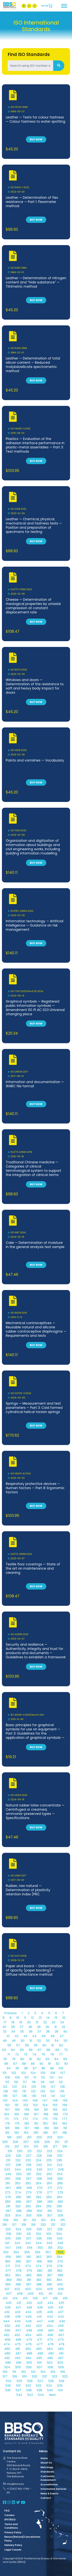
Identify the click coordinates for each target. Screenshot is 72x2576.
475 (18, 2344)
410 (40, 2293)
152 (25, 2105)
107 (62, 2073)
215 (36, 2146)
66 (31, 2050)
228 (39, 2155)
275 (28, 2192)
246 (39, 2169)
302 (59, 2211)
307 (50, 2215)
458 (29, 2330)
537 (18, 2390)
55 (65, 2040)
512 (23, 2372)
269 (29, 2188)
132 (33, 2091)
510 (5, 2372)
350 (40, 2247)
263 (28, 2183)
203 (49, 2137)
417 (45, 2298)
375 (49, 2266)
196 (45, 2132)
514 (43, 2372)
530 (8, 2385)
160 (36, 2109)
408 (20, 2293)
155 (55, 2105)
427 (18, 2307)
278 (60, 2192)
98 (43, 2068)
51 (30, 2040)
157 (7, 2109)
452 (28, 2326)
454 (50, 2326)
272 (59, 2188)
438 (7, 2316)
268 (19, 2188)
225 (8, 2155)
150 (7, 2105)
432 (7, 2312)
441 (39, 2316)
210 (57, 2142)
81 (30, 2059)
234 (38, 2160)
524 (9, 2381)
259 (49, 2178)
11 (25, 2018)
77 (61, 2054)
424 (50, 2303)
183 (55, 2123)
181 (36, 2123)
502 (49, 2362)
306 (39, 2215)
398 (39, 2284)
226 (18, 2155)
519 (24, 2376)
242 (59, 2165)
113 (52, 2077)
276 (39, 2192)
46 (52, 2036)
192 (7, 2132)
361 (28, 2257)
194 (26, 2132)
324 (18, 2229)
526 (30, 2381)
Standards (47, 2471)
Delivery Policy (13, 2545)
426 (8, 2307)
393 (48, 2280)
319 (33, 2224)
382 (59, 2270)
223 (49, 2151)
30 (47, 2027)
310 (15, 2220)
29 (39, 2027)
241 (49, 2165)
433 (17, 2312)
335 (8, 2238)
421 (19, 2303)
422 (29, 2303)
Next (52, 2395)
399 (49, 2284)
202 (39, 2137)
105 (43, 2073)
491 (61, 2353)
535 (60, 2385)
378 (19, 2270)
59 (35, 2045)
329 (8, 2234)
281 (28, 2197)
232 (18, 2160)
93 (66, 2063)
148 (55, 2100)
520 (34, 2376)
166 (26, 2114)
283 (49, 2197)
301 (49, 2211)
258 (39, 2178)
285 (8, 2201)
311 (25, 2220)
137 (14, 2096)
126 (43, 2086)
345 (49, 2243)
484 (50, 2349)
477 (40, 2344)
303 (7, 2215)
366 (18, 2261)
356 (37, 2252)
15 (56, 2018)
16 (63, 2018)
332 (38, 2234)
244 (18, 2169)
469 (18, 2339)
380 (39, 2270)
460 (51, 2330)
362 (38, 2257)
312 (34, 2220)
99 (52, 2068)
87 (15, 2063)
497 (61, 2358)
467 (61, 2335)
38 (48, 2031)
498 (8, 2362)
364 (59, 2257)
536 (8, 2390)
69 (57, 2050)
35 (22, 2031)
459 (40, 2330)
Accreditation (49, 2484)
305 (28, 2215)
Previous (10, 2013)
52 (39, 2040)
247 (50, 2169)
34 (13, 2031)
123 (14, 2086)
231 (8, 2160)
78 (5, 2059)
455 (61, 2326)
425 (61, 2303)
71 (8, 2054)
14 (48, 2018)
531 (18, 2385)
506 (29, 2367)
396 (18, 2284)
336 (18, 2238)
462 (6, 2335)
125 (33, 2086)
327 (49, 2229)
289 (50, 2201)
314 (52, 2220)
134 (52, 2091)
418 (55, 2298)
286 (18, 2201)
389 (8, 2280)
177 (64, 2119)
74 (34, 2054)
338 (39, 2238)
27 (21, 2027)
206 (15, 2142)
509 (61, 2367)
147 (45, 2100)
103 (23, 2073)
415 (25, 2298)
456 (7, 2330)
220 (19, 2151)
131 (24, 2091)
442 (50, 2316)
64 (13, 2050)
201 (29, 2137)
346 (60, 2243)
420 (9, 2303)
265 (49, 2183)
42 (16, 2036)
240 (39, 2165)
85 (65, 2059)
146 (35, 2100)
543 (30, 2395)
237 (8, 2165)
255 (7, 2178)
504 (7, 2367)
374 (38, 2266)
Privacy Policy (12, 2532)
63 (4, 2050)
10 (17, 2018)
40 (65, 2031)
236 (59, 2160)
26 (13, 2027)
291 (8, 2206)
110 (26, 2077)
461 (61, 2330)
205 (5, 2142)
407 (9, 2293)
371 (7, 2266)
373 (28, 2266)
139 (34, 2096)
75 (43, 2054)
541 (60, 2390)
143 (5, 2100)
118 (34, 2082)
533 (38, 2385)
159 (27, 2109)
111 (34, 2077)
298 (19, 2211)
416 (35, 2298)
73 (25, 2054)
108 (7, 2077)
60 (44, 2045)
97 (34, 2068)
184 (64, 2123)
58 (27, 2045)
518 (14, 2376)
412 (59, 2293)
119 (42, 2082)
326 (39, 2229)
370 (60, 2261)
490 (51, 2353)
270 (39, 2188)
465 (39, 2335)
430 (50, 2307)
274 (18, 2192)
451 (17, 2326)
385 (28, 2275)
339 (49, 2238)
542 (19, 2395)
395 (8, 2284)
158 (17, 2109)
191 (65, 2128)
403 (28, 2289)
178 (7, 2123)
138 (24, 2096)
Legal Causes (12, 2549)
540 (50, 2390)
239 (28, 2165)
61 (52, 2045)
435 (39, 2312)
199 (9, 2137)
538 (29, 2390)
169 (55, 2114)
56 (9, 2045)
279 (8, 2197)
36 (30, 2031)
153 (35, 2105)
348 (19, 2247)
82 (39, 2059)
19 (20, 2022)
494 (28, 2358)
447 (40, 2321)
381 (49, 2270)
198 (64, 2132)
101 (5, 2073)
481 (17, 2349)
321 (53, 2224)
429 (40, 2307)
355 (27, 2252)
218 (64, 2146)
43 (25, 2036)
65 (22, 2050)
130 (15, 2091)
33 (4, 2031)
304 (18, 2215)
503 (60, 2362)
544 (41, 2395)
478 (51, 2344)
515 (52, 2372)
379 (29, 2270)
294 (38, 2206)
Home (44, 2458)
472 (50, 2339)
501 (39, 2362)
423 (39, 2303)
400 (60, 2284)
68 (48, 2050)
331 (28, 2234)
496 (50, 2358)
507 (39, 2367)
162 (55, 2109)
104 (33, 2073)
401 (6, 2289)
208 (36, 2142)
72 (17, 2054)
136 (5, 2096)
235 (49, 2160)
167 (36, 2114)
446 (29, 2321)
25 (4, 2027)
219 (9, 2151)
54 (57, 2040)
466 (50, 2335)
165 (16, 2114)
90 (41, 2063)
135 (62, 2091)
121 (61, 2082)
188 (36, 2128)
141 (53, 2096)
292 (18, 2206)
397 (28, 2284)
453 (39, 2326)
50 (22, 2040)
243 (7, 2169)
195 (36, 2132)
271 (49, 2188)
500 (29, 2362)
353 (5, 2252)
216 (45, 2146)
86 (6, 2063)
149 (65, 2100)
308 (60, 2215)
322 (62, 2224)
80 (22, 2059)
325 (28, 2229)
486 (7, 2353)
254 (60, 2174)
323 (8, 2229)
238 (18, 2165)
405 (50, 2289)
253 (49, 2174)
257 (28, 2178)
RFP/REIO (10, 2519)
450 (7, 2326)
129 (5, 2091)
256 (18, 2178)
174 (35, 2119)
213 (16, 2146)
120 (51, 2082)
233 (28, 2160)
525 (19, 2381)
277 (50, 2192)
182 (45, 2123)
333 (48, 2234)
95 (17, 2068)
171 (7, 2119)
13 (40, 2018)
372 (17, 2266)
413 (5, 2298)
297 (8, 2211)
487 (18, 2353)
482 (28, 2349)
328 (60, 2229)
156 (64, 2105)
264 (38, 2183)
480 (7, 2349)
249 (8, 2174)
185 (7, 2128)
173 (25, 2119)
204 (60, 2137)
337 (28, 2238)
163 (64, 2109)
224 (60, 2151)
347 (8, 2247)
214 (26, 2146)
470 (29, 2339)
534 (49, 2385)
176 (55, 2119)
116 (16, 2082)
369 (49, 2261)
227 (28, 2155)
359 (8, 2257)
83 (47, 2059)
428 (29, 2307)
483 (39, 2349)
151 (16, 2105)
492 (7, 2358)
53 (48, 2040)
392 (38, 2280)
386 (39, 2275)
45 (43, 2036)
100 (61, 2068)
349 (29, 2247)
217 (55, 2146)
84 (56, 2059)
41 (8, 2036)
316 (4, 2224)
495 (39, 2358)
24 (62, 2022)
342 (17, 2243)
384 (18, 2275)
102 (14, 2073)
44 (34, 2036)
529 (61, 2381)
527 (40, 2381)
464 (28, 2335)
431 (60, 2307)
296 (59, 2206)
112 (43, 2077)
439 (18, 2316)
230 (59, 2155)
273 (7, 2192)
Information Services (53, 2489)
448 (51, 2321)
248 (61, 2169)
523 (65, 2376)
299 (29, 2211)
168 (46, 2114)
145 (25, 2100)
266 (60, 2183)
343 (28, 2243)
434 (28, 2312)
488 (29, 2353)
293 (28, 2206)
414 (15, 2298)
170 (65, 2114)
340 (60, 2238)
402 (17, 2289)
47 (62, 2036)
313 (43, 2220)
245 (28, 2169)
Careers (9, 2515)
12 (32, 2018)
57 (18, 2045)
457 (18, 2330)
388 (60, 2275)
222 (39, 2151)
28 (30, 2027)
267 (8, 2188)
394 (59, 2280)
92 (57, 2063)
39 (56, 2031)
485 (61, 2349)
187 (27, 2128)
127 (53, 2086)
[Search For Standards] (30, 65)
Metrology (47, 2467)
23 (53, 2022)
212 (7, 2146)
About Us (46, 2462)
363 (49, 2257)
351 (50, 2247)
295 (49, 2206)
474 (7, 2344)
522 (54, 2376)
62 (61, 2045)
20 (29, 2022)
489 (40, 2353)
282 (38, 2197)
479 (61, 2344)
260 (60, 2178)
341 (7, 2243)
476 (29, 2344)
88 (24, 2063)
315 (62, 2220)
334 (59, 2234)
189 (46, 2128)
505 (18, 2367)
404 (39, 2289)
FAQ (6, 2510)
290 (60, 2201)
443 (61, 2316)
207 (26, 2142)
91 (49, 2063)
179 (17, 2123)
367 (28, 2261)
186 (17, 2128)
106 (52, 2073)
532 (28, 2385)
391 (29, 2280)
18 (13, 2022)
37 (39, 2031)
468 (7, 2339)
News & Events (49, 2493)
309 (5, 2220)
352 (60, 2247)
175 (45, 2119)
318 (24, 2224)
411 (50, 2293)
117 (25, 2082)
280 (18, 2197)
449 (62, 2321)
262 (17, 2183)
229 (49, 2155)
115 (7, 2082)
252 (38, 2174)
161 (46, 2109)
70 (66, 2050)
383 (7, 2275)
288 (39, 2201)
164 (6, 2114)
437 (61, 2312)
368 (39, 2261)
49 (14, 2040)
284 (59, 2197)
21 (37, 2022)
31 (55, 2027)
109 (17, 2077)
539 (39, 2390)
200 (19, 2137)
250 (19, 2174)
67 (39, 2050)
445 (17, 2321)
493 (17, 2358)
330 (19, 2234)
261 (7, 2183)
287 (29, 2201)
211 (66, 2142)
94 (9, 2068)
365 (7, 2261)
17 (5, 2022)
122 (5, 2086)
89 (33, 2063)
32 (63, 2027)
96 (26, 2068)
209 (47, 2142)
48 (5, 2040)
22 (45, 2022)
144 (15, 2100)
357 (48, 2252)
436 (50, 2312)
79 (13, 2059)
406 (61, 2289)
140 (43, 2096)
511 (14, 2372)
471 (39, 2339)
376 (60, 2266)
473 (61, 2339)
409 (30, 2293)
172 (16, 2119)
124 (24, 2086)
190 (56, 2128)
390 (19, 2280)
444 (6, 2321)
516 (62, 2372)
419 (65, 2298)
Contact (46, 2498)
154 (45, 2105)
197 (55, 2132)
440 (29, 2316)
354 (16, 2252)
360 (18, 2257)
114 (61, 2077)
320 (43, 2224)
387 (50, 2275)
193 (16, 2132)
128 (62, 2086)
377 (8, 2270)
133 (43, 2091)
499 (18, 2362)
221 (29, 2151)
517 (4, 2376)
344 (39, 2243)
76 (52, 2054)
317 (14, 2224)
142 (62, 2096)
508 (50, 2367)
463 (17, 2335)
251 (28, 2174)
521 (44, 2376)
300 (39, 2211)
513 (33, 2372)
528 (51, 2381)
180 (26, 2123)
